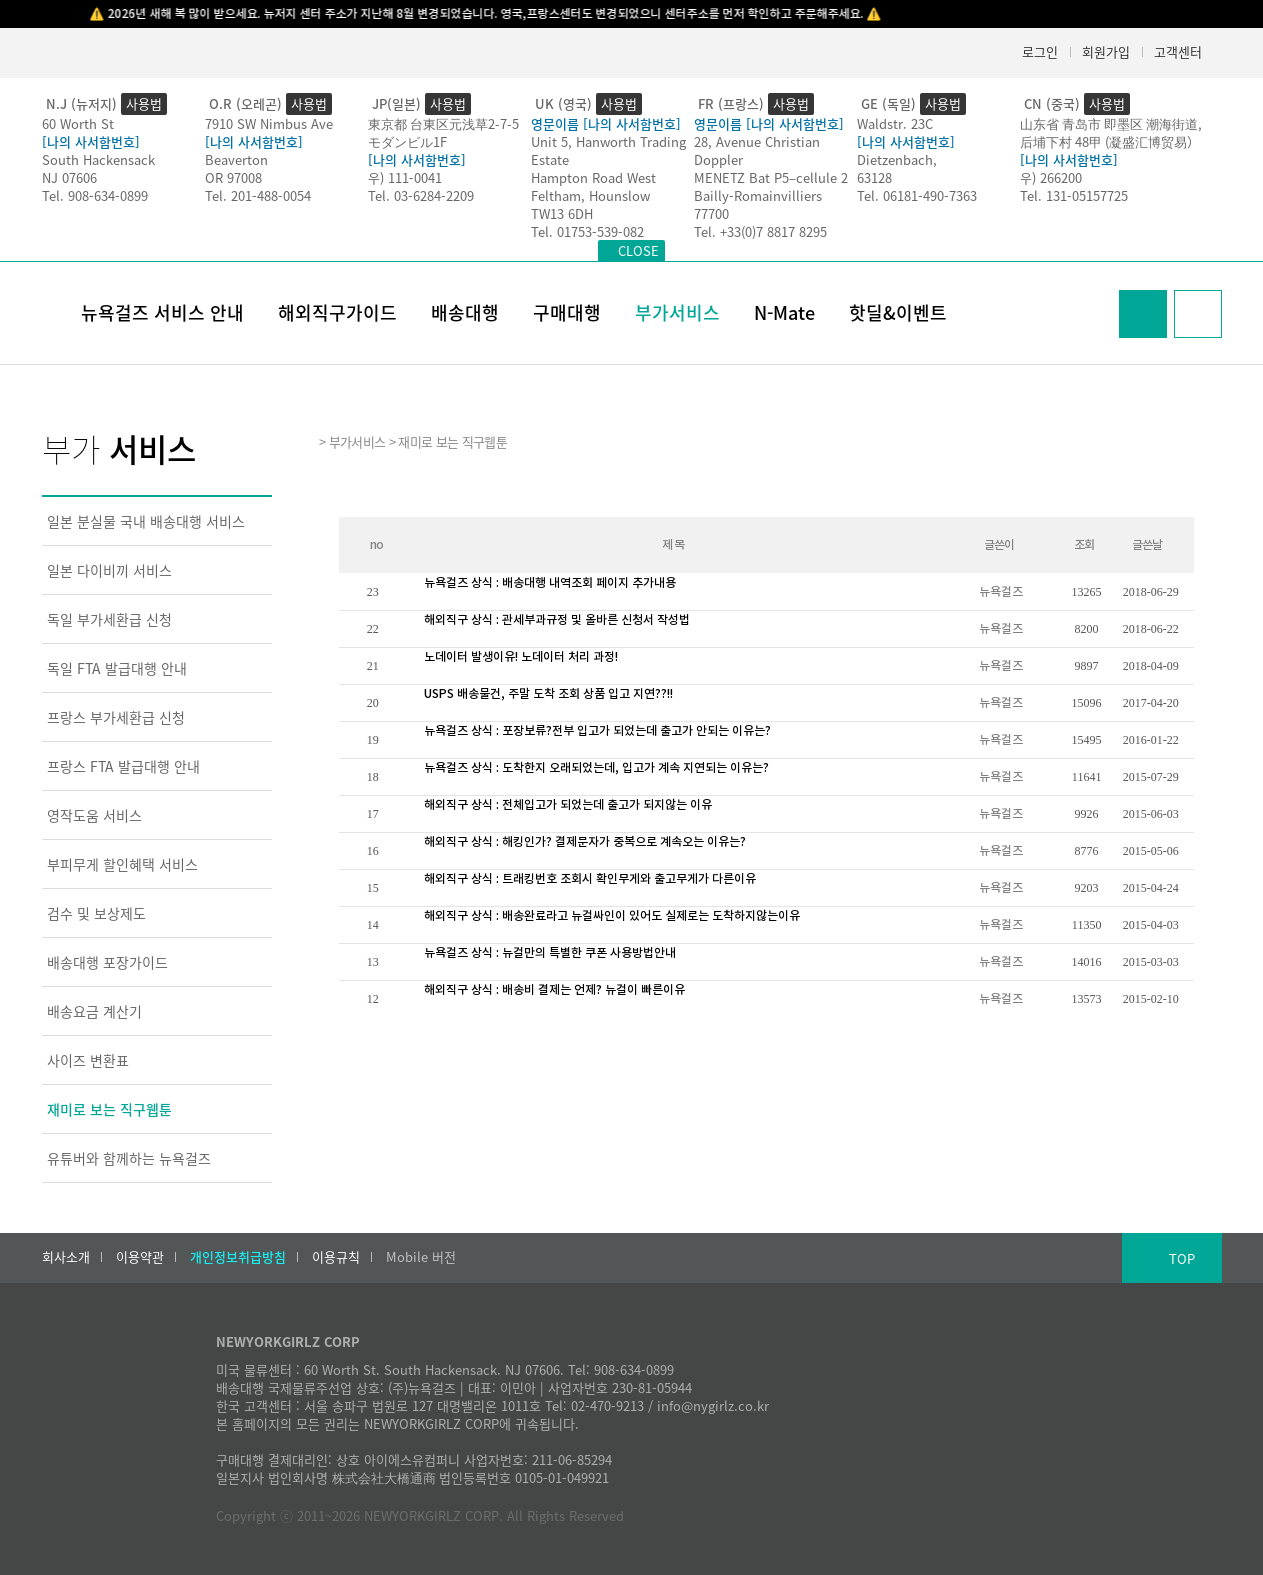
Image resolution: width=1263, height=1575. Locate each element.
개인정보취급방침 (238, 1257)
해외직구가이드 (337, 312)
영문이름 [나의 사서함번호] (606, 123)
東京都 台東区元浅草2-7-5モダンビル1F (443, 132)
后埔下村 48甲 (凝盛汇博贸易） (1110, 141)
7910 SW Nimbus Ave (269, 123)
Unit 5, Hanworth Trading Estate (608, 150)
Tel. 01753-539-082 (587, 231)
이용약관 (140, 1257)
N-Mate (784, 312)
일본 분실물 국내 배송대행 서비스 (146, 521)
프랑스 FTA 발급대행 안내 (123, 766)
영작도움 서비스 (94, 815)
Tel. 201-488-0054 (258, 195)
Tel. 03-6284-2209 (421, 195)
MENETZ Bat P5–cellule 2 (771, 177)
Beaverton (236, 159)
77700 (711, 213)
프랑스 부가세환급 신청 (116, 717)
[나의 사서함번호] (91, 141)
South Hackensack (98, 159)
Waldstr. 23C (895, 123)
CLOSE (638, 250)
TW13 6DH (562, 213)
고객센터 (1178, 51)
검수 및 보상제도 (96, 913)
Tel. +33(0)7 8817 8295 (760, 231)
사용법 (144, 103)
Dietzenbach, (897, 159)
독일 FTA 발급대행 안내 (117, 668)
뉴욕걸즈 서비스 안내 (162, 312)
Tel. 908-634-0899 (95, 195)
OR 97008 (233, 177)
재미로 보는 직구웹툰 (109, 1109)
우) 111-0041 (405, 177)
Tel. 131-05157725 (1074, 195)
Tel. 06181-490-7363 (917, 195)
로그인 (1040, 51)
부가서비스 (677, 312)
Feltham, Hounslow (590, 195)
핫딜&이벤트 (898, 312)
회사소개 (66, 1257)
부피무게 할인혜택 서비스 (122, 864)
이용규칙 (336, 1257)
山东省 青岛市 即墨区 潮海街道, (1111, 123)
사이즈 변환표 (88, 1060)
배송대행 (465, 312)
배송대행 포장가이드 (107, 962)
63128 (874, 177)
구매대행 (567, 312)
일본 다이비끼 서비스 (109, 570)
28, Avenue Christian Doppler (757, 150)
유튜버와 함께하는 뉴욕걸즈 (129, 1158)
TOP (1182, 1258)
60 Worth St (78, 123)
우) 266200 (1051, 177)
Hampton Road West (593, 177)
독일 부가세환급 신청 (109, 619)
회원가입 (1106, 51)
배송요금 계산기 (94, 1011)
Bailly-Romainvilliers (758, 195)
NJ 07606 (69, 177)
